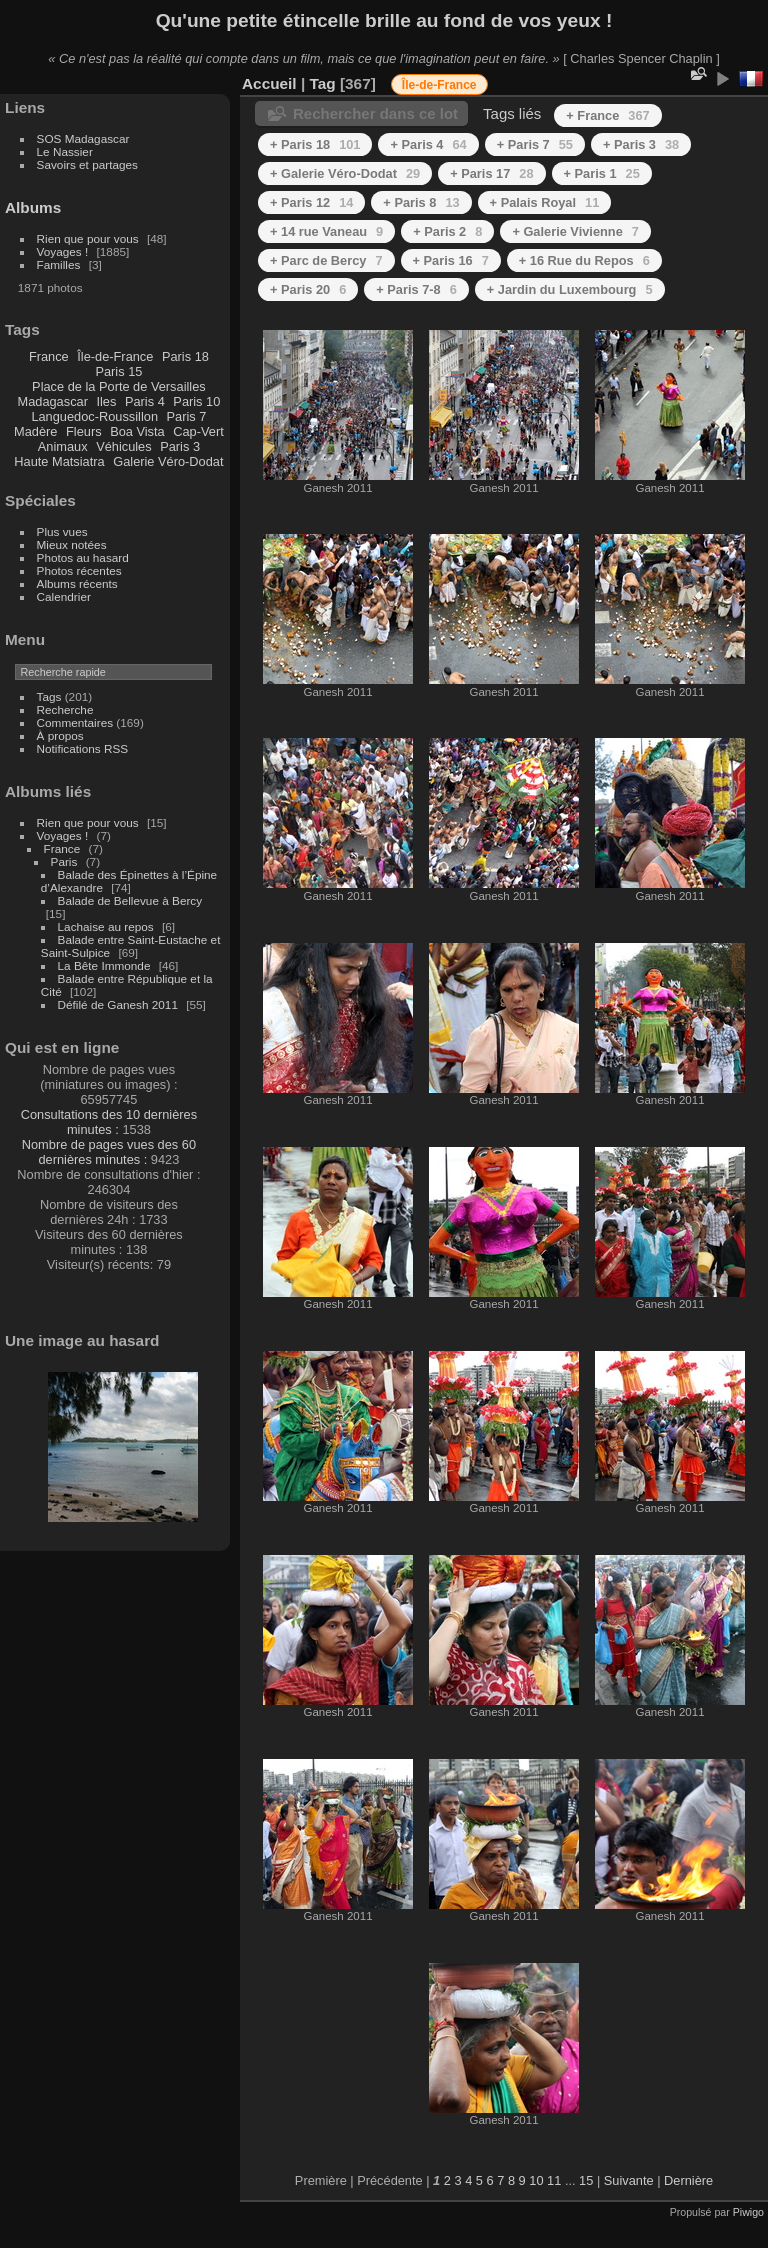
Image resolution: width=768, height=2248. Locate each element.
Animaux (63, 446)
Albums (33, 207)
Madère (35, 431)
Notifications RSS (83, 748)
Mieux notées (72, 544)
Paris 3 (180, 446)
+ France (607, 115)
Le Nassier (65, 151)
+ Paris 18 (315, 144)
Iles (106, 401)
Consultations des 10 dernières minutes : (109, 1122)
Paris (64, 861)
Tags (49, 696)
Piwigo (748, 2212)
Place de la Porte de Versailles (119, 386)
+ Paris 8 (421, 202)
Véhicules (124, 446)
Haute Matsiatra (59, 461)
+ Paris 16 (451, 260)
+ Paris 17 (491, 173)
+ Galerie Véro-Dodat (345, 173)
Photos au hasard (83, 557)
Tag (322, 83)
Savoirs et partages (87, 164)
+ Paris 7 (535, 144)
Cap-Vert (198, 431)
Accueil (269, 83)
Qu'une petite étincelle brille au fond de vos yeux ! (384, 20)
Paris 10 (196, 401)
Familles (59, 264)
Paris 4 (145, 401)
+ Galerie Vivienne (575, 231)
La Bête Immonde (104, 965)
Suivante (629, 2180)
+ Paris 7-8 (416, 289)
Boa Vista (137, 431)
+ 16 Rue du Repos (584, 260)
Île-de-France (115, 356)
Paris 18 (185, 356)
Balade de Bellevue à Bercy (130, 900)
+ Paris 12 (311, 202)
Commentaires (75, 722)
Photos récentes (79, 570)
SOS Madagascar (83, 138)
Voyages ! (63, 251)
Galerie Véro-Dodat (168, 461)
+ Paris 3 (641, 144)
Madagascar (52, 401)
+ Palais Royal (545, 202)
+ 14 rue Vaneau (326, 231)
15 (586, 2180)
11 (554, 2180)
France (49, 356)
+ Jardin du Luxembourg (570, 289)
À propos (60, 735)
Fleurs (84, 431)
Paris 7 (187, 416)
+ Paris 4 (428, 144)
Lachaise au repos (106, 926)
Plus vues (62, 531)
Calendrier (64, 596)
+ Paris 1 (602, 173)
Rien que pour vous (89, 238)
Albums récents (77, 583)
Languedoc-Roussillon (94, 416)
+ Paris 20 (308, 289)
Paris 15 (118, 371)
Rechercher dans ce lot (375, 113)
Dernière (688, 2180)
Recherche (65, 709)
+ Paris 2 (447, 231)
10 (536, 2180)
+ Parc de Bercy (326, 260)
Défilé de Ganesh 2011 (118, 1004)
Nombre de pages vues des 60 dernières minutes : (109, 1152)
